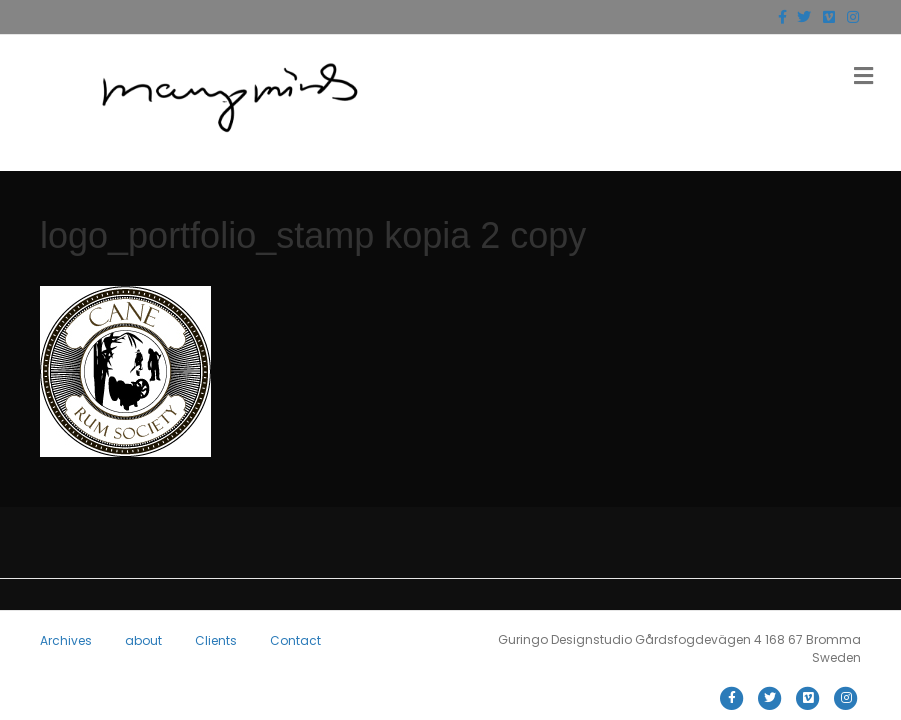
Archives (66, 640)
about (143, 640)
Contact (295, 640)
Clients (216, 640)
